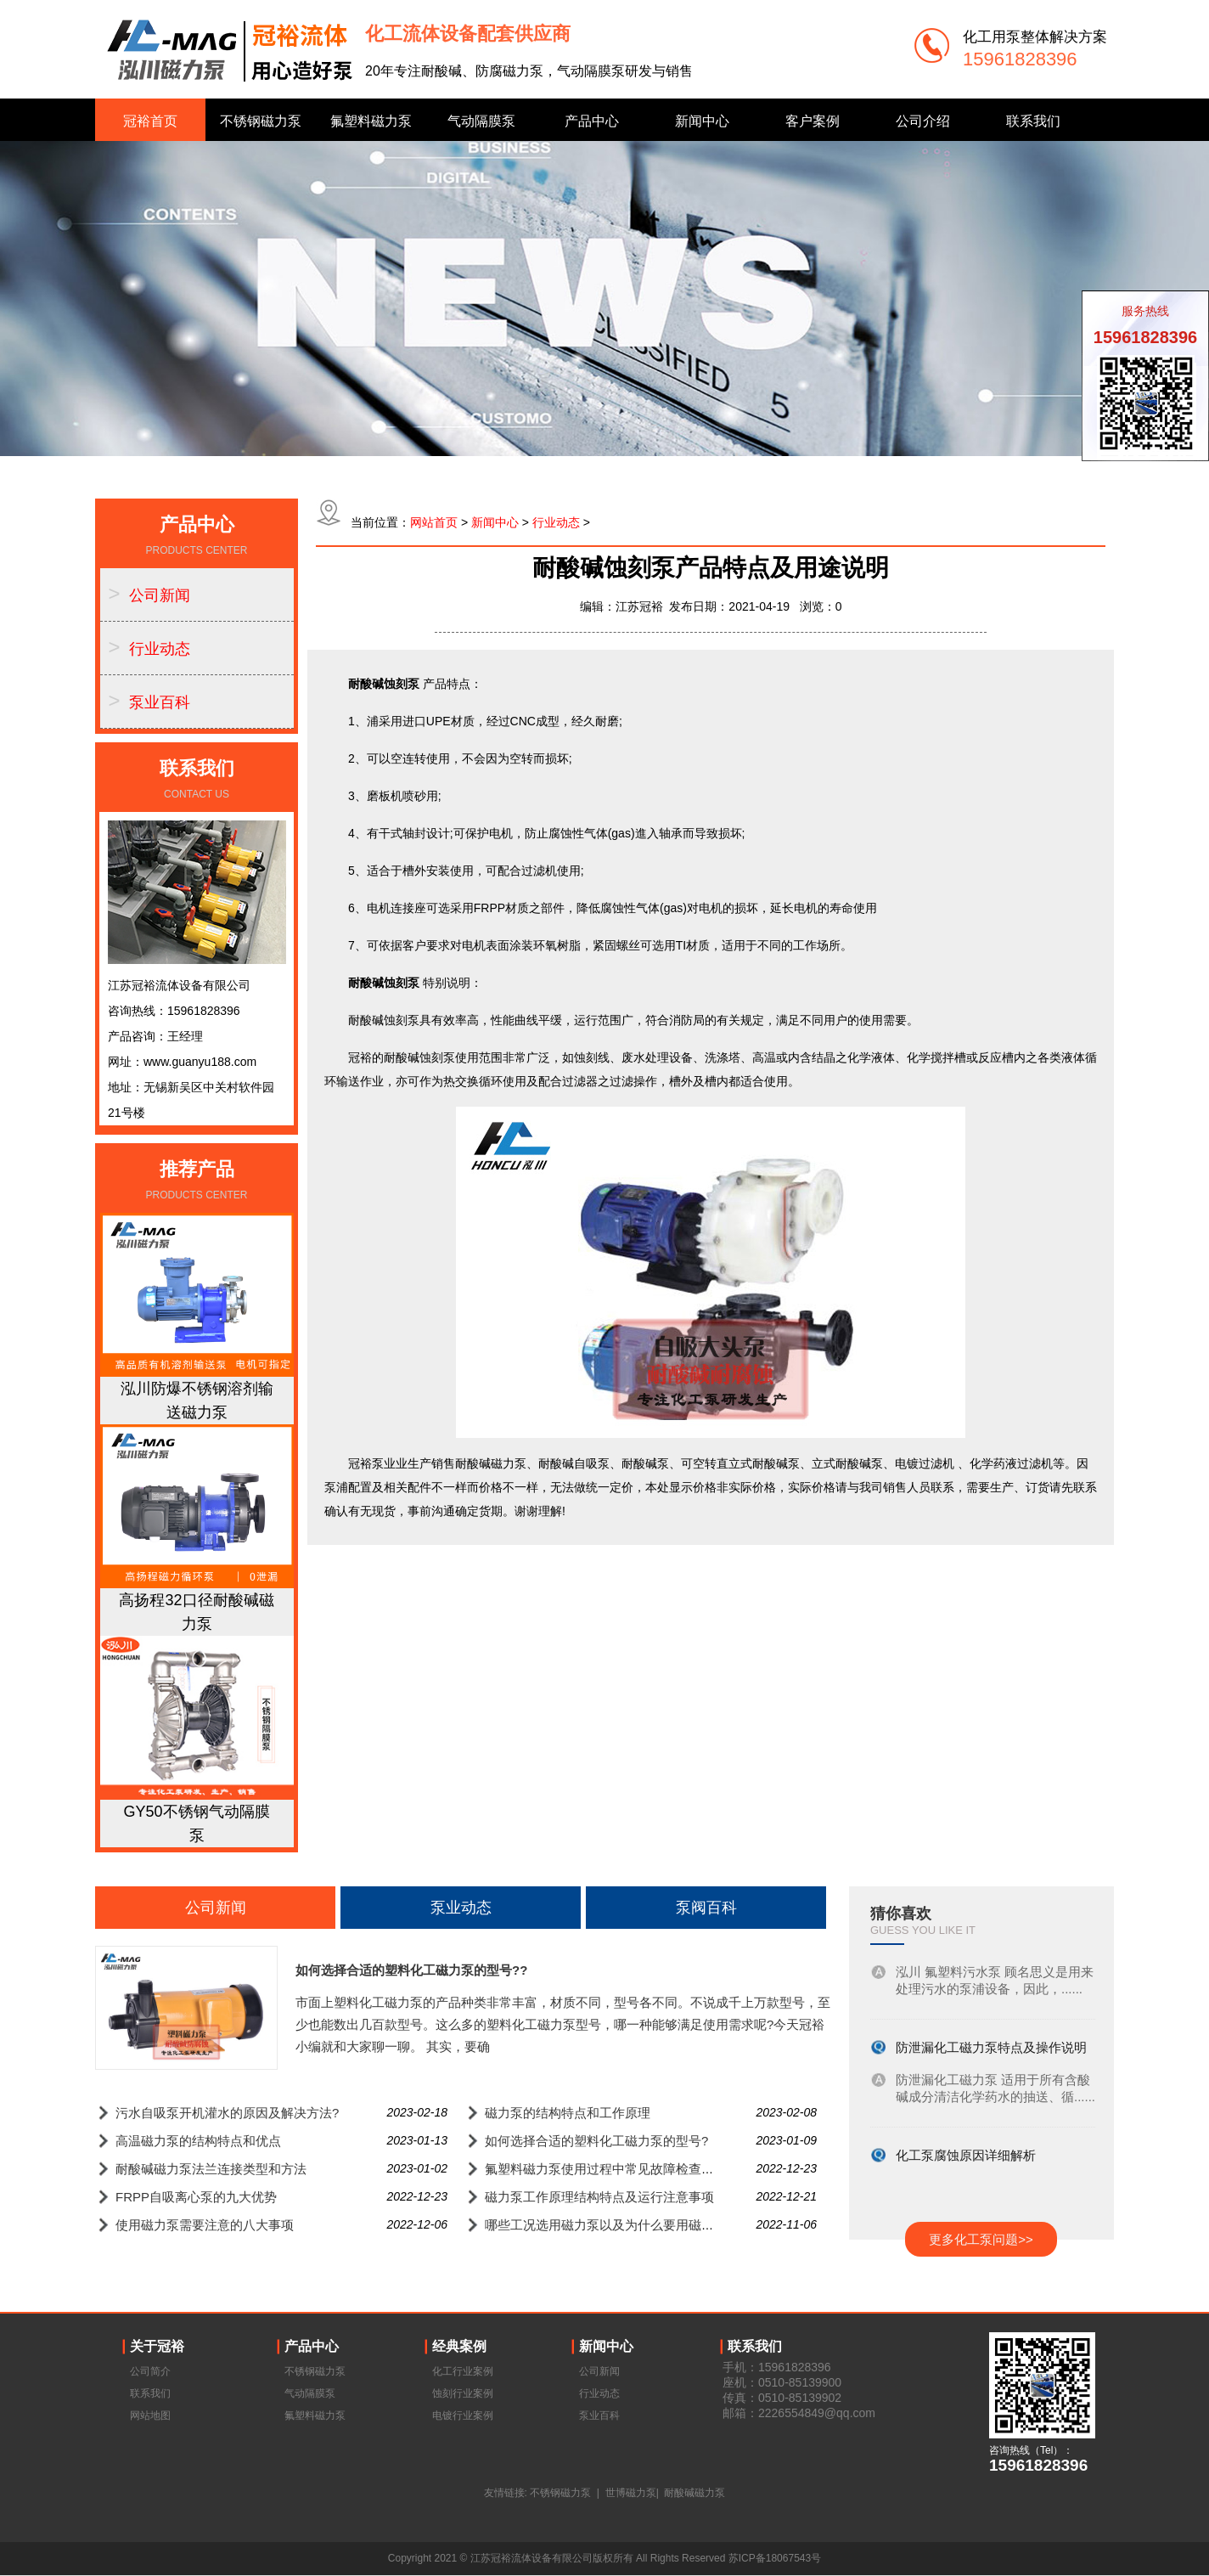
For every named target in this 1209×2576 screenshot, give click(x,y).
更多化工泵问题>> (981, 2239)
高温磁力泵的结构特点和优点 (198, 2141)
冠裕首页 (150, 121)
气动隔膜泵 (481, 121)
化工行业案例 (462, 2371)
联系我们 (1033, 121)
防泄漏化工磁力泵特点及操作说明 (991, 2050)
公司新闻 (159, 595)
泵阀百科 (706, 1907)
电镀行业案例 (462, 2415)
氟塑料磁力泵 (371, 121)
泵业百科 (159, 702)
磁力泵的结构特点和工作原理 (567, 2112)
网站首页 (434, 522)
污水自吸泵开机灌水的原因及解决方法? (227, 2112)
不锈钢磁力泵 (260, 121)
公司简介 (150, 2371)
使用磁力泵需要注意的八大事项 (204, 2225)
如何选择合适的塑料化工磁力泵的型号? (596, 2141)
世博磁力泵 (630, 2493)
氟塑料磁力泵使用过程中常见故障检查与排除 (612, 2169)
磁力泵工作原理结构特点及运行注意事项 (599, 2197)
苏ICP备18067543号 (774, 2558)
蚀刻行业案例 (462, 2393)
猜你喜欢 (900, 1913)
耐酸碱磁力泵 (694, 2493)
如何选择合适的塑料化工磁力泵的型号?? (411, 1970)
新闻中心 (702, 121)
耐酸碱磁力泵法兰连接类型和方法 (210, 2169)
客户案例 (812, 121)
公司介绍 (923, 121)
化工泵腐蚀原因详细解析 (966, 2157)
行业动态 (159, 648)
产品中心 (592, 121)
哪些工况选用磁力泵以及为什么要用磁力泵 (606, 2225)
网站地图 (150, 2415)
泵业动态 (461, 1907)
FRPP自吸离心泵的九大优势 (196, 2197)
